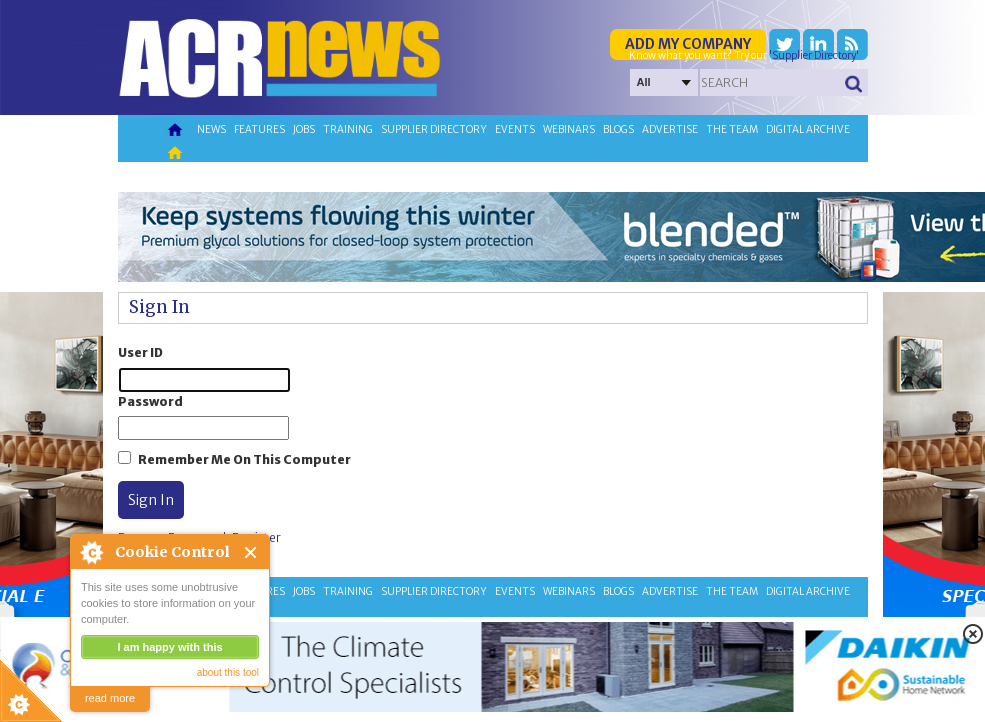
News (211, 129)
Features (259, 129)
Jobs (304, 129)
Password (150, 401)
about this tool (228, 672)
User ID (140, 352)
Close (251, 552)
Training (348, 129)
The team (732, 129)
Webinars (569, 129)
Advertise (670, 129)
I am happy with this (169, 647)
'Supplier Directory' (814, 55)
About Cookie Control (91, 552)
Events (515, 129)
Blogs (618, 129)
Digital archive (808, 129)
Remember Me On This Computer (244, 459)
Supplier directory (434, 129)
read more (110, 698)
